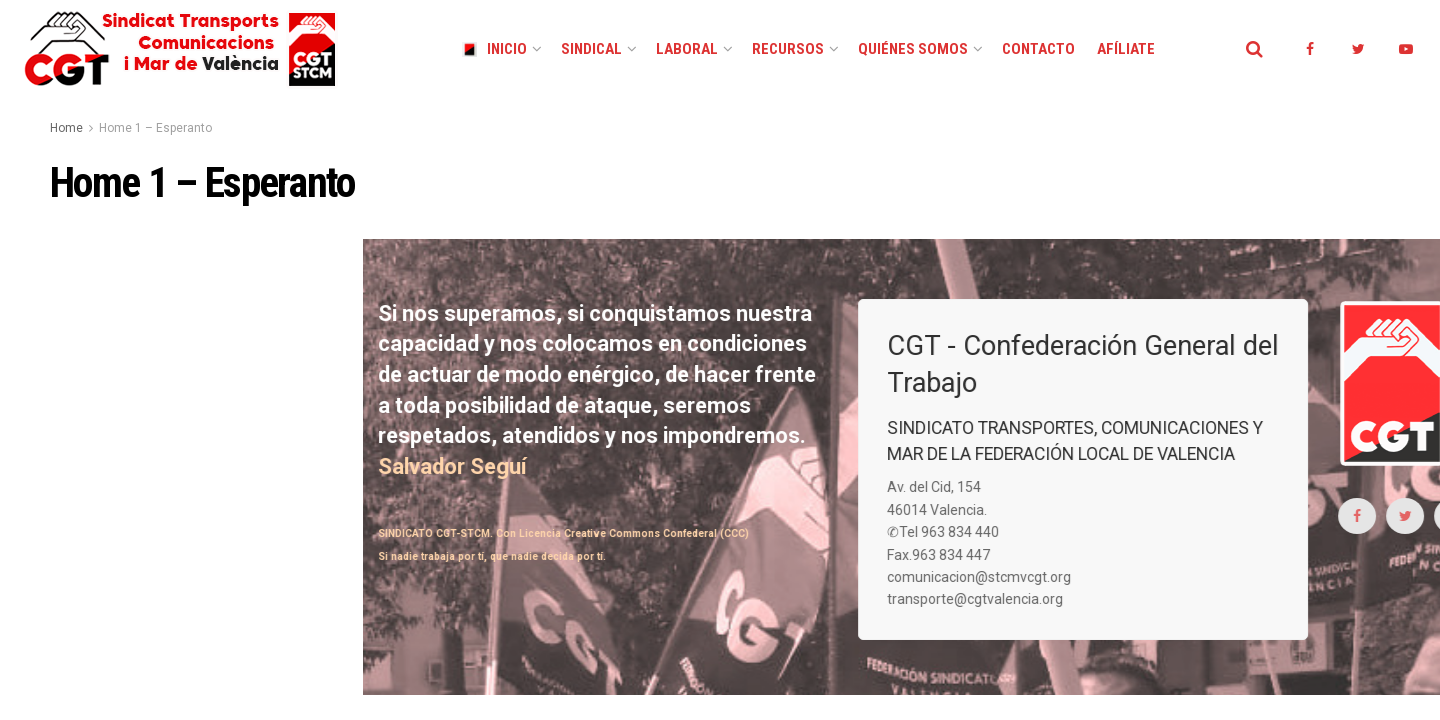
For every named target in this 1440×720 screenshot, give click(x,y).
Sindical (591, 49)
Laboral (687, 49)
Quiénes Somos (913, 49)
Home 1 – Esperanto (155, 128)
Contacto (1038, 49)
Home (66, 128)
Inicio (494, 49)
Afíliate (1126, 49)
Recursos (788, 49)
